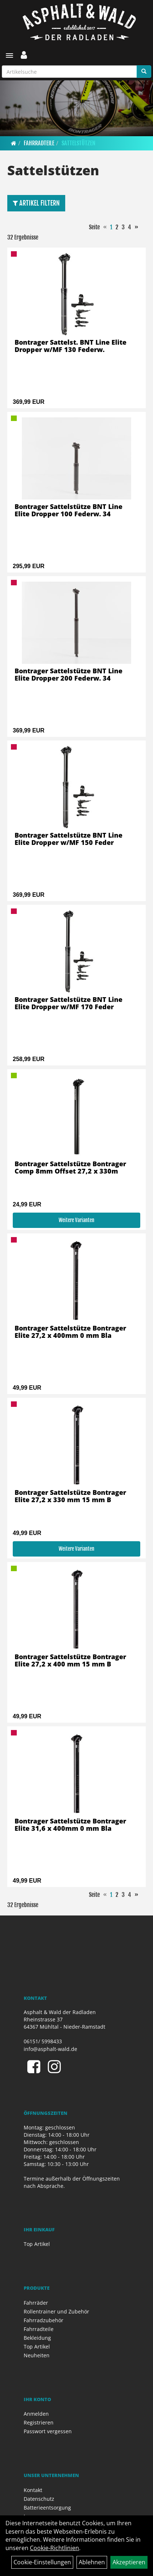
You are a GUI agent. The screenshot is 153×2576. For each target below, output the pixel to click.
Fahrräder (36, 2302)
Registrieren (39, 2422)
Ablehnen (92, 2562)
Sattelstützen (78, 143)
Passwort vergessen (48, 2431)
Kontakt (33, 2490)
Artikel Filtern (36, 203)
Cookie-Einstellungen (42, 2562)
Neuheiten (37, 2355)
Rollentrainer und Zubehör (56, 2311)
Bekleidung (37, 2337)
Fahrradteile (39, 143)
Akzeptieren (129, 2562)
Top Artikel (37, 2243)
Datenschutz (39, 2498)
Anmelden (36, 2413)
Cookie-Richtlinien (54, 2548)
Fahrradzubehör (43, 2320)
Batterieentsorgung (47, 2507)
